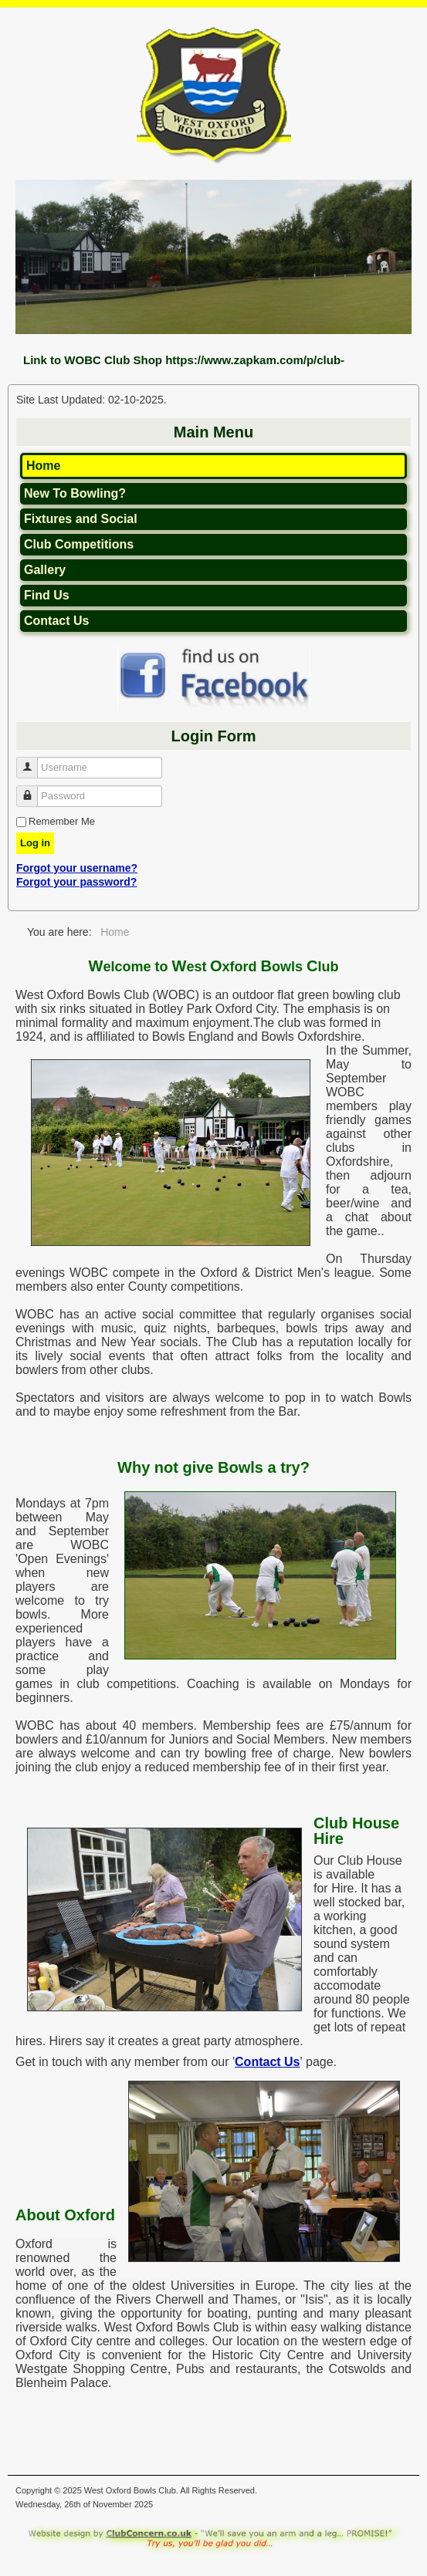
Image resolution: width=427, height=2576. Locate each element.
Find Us (46, 595)
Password (32, 789)
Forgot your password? (76, 882)
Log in (35, 843)
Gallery (45, 569)
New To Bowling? (75, 493)
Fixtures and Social (80, 518)
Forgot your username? (76, 868)
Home (43, 465)
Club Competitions (79, 544)
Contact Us (56, 620)
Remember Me (62, 821)
